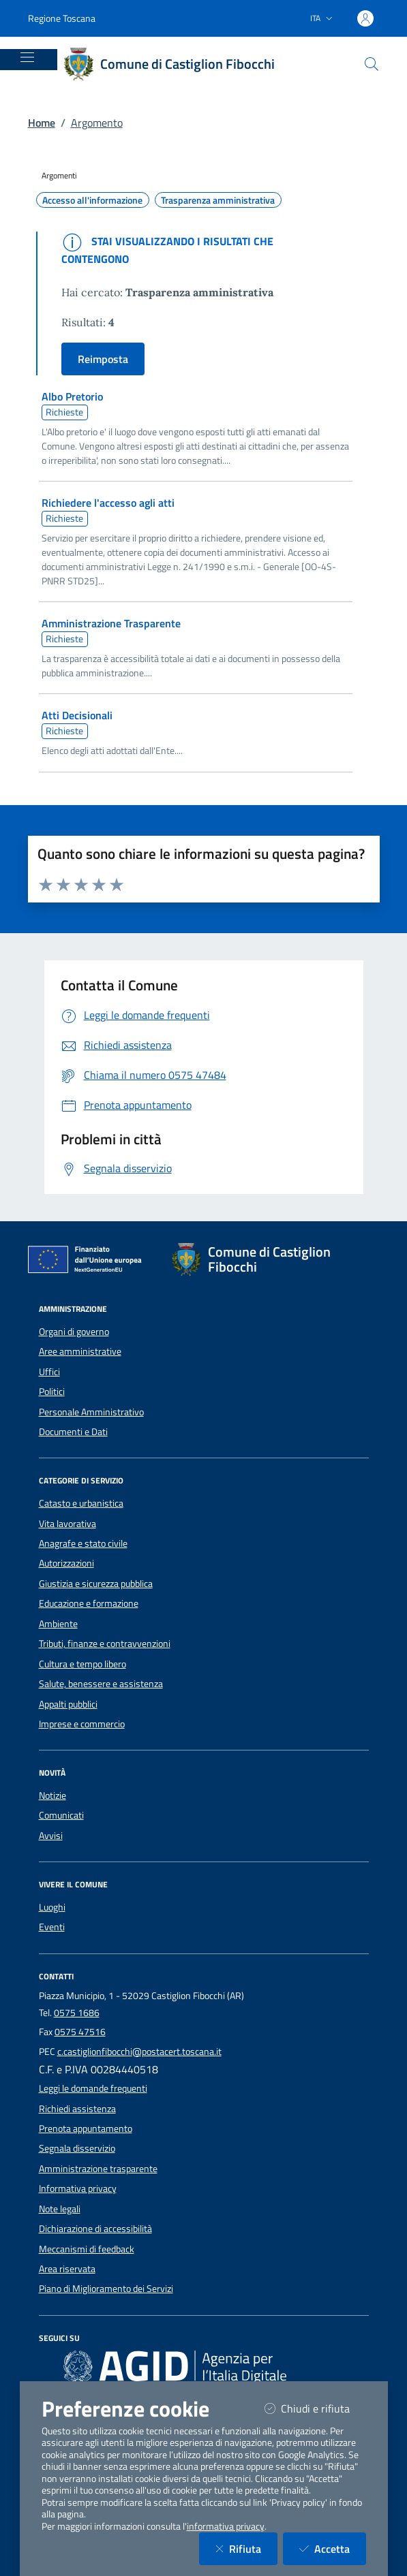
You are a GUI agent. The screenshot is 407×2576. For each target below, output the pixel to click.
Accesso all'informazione (92, 200)
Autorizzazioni (66, 1563)
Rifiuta (246, 2548)
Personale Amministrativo (91, 1411)
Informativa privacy (78, 2188)
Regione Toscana (61, 18)
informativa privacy (226, 2526)
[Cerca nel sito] (371, 64)
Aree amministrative (80, 1351)
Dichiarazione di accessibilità (95, 2228)
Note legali (59, 2208)
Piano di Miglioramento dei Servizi (106, 2288)
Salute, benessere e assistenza (101, 1683)
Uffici (49, 1371)
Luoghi (52, 1907)
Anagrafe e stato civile (83, 1543)
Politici (52, 1391)
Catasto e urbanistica (81, 1503)
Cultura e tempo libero (82, 1663)
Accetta (332, 2548)
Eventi (52, 1926)
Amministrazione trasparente (98, 2168)
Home (41, 122)
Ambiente (58, 1623)
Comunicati (61, 1815)
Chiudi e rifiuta (315, 2408)
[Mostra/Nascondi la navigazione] (27, 57)
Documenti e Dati (73, 1431)
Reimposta (103, 359)
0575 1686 (77, 2012)
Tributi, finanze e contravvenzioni (104, 1643)
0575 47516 (80, 2031)
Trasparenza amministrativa (218, 200)
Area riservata (67, 2268)
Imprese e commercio (82, 1723)
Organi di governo (74, 1331)
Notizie (52, 1795)
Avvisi (51, 1835)
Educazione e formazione (88, 1603)
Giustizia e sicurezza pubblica (96, 1583)
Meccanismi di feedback (86, 2249)
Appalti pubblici (68, 1704)
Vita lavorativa (67, 1523)
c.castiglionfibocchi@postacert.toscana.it (139, 2051)
